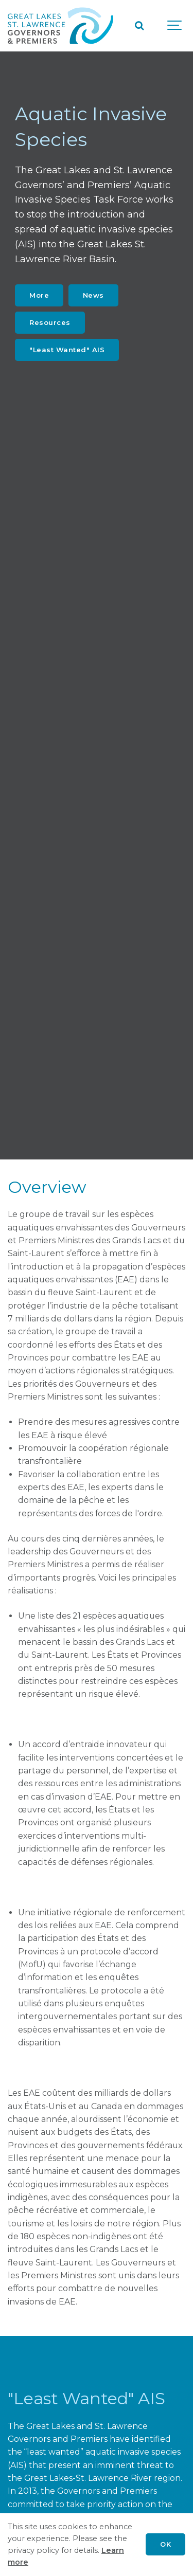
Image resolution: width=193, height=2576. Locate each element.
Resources (50, 322)
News (93, 295)
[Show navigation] (175, 25)
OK (165, 2544)
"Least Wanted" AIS (66, 350)
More (39, 295)
